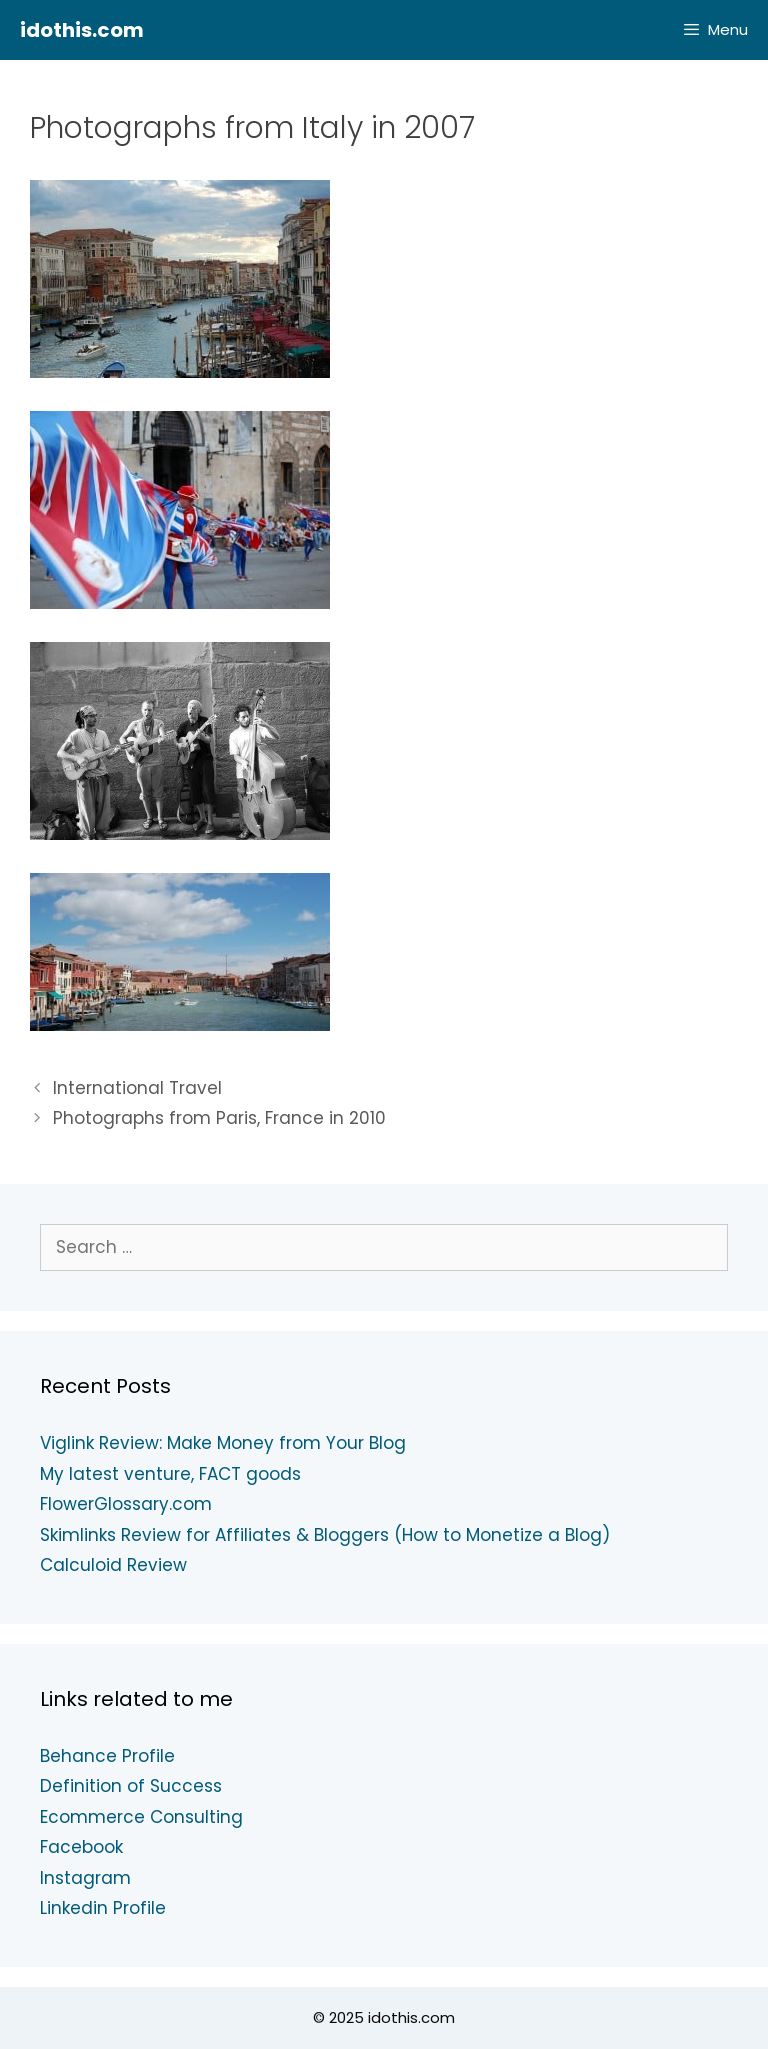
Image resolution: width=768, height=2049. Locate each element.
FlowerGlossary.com (126, 1504)
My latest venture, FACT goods (170, 1474)
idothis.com (82, 30)
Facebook (81, 1847)
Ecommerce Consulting (141, 1817)
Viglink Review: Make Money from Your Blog (223, 1443)
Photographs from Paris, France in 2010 (219, 1118)
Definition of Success (131, 1786)
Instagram (85, 1878)
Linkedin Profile (103, 1908)
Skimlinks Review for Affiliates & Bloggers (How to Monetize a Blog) (325, 1535)
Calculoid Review (113, 1565)
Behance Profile (107, 1756)
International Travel (137, 1088)
